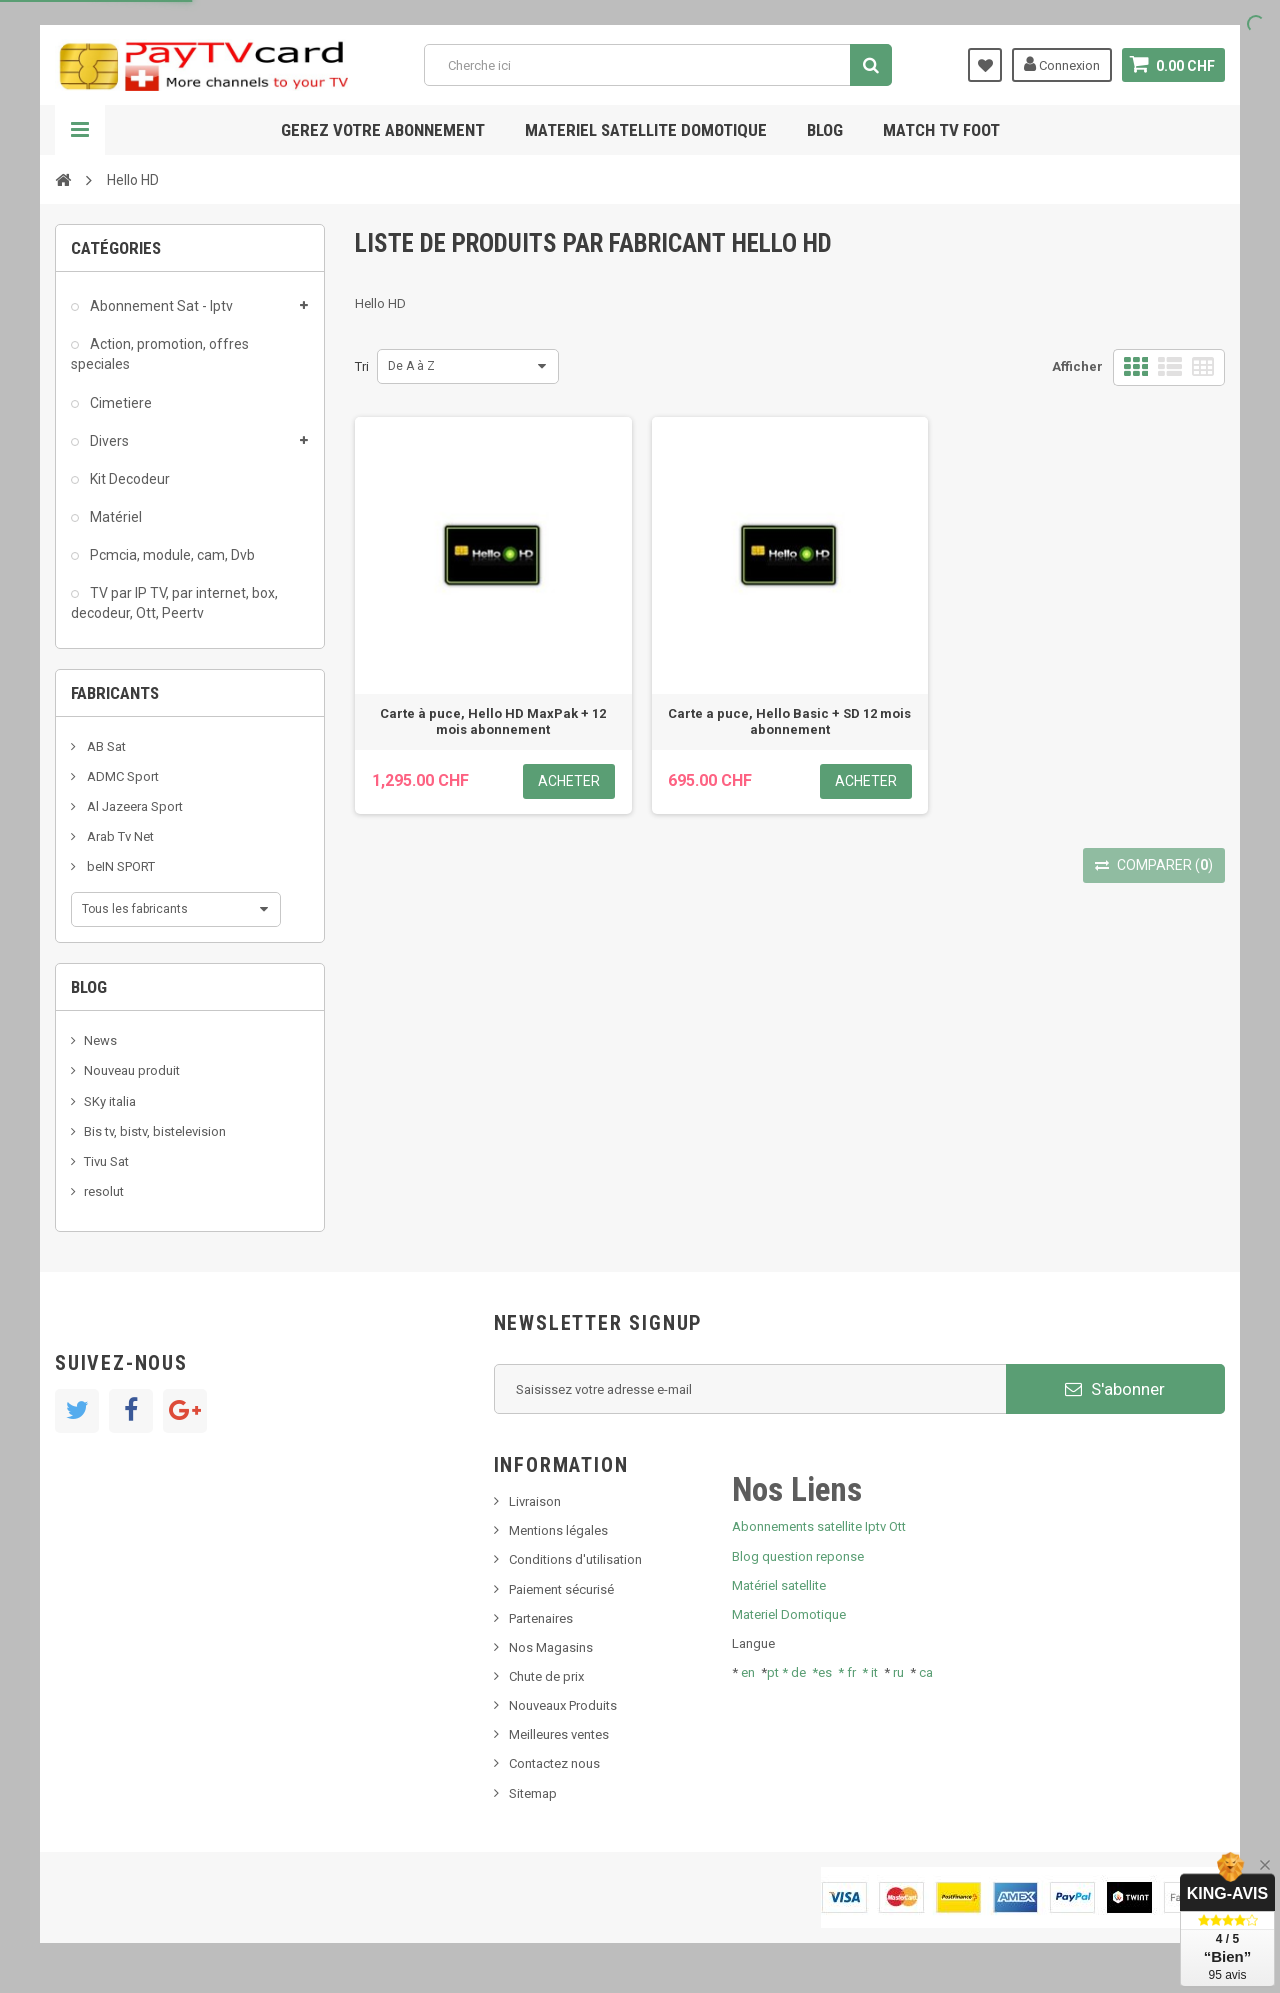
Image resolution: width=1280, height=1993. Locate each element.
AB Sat (105, 746)
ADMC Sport (121, 776)
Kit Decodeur (128, 479)
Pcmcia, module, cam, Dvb (171, 555)
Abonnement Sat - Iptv (160, 306)
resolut (104, 1191)
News (100, 1040)
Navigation (80, 130)
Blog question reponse (798, 1556)
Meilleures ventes (559, 1734)
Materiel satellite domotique (646, 130)
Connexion (1062, 64)
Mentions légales (558, 1530)
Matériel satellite (779, 1585)
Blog (825, 130)
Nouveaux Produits (563, 1705)
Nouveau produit (132, 1070)
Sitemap (533, 1793)
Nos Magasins (551, 1647)
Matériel (114, 517)
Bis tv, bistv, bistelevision (155, 1131)
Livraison (535, 1501)
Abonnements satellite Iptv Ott (819, 1526)
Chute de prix (546, 1676)
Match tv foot (941, 130)
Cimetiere (119, 403)
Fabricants (115, 693)
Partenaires (541, 1618)
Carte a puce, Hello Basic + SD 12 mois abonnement (789, 721)
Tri (362, 366)
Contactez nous (554, 1763)
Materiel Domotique (789, 1614)
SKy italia (110, 1101)
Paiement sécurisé (561, 1589)
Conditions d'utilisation (575, 1559)
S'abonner (1115, 1389)
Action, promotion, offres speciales (160, 354)
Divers (108, 441)
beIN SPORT (119, 866)
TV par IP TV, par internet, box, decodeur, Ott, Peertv (174, 603)
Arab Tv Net (119, 836)
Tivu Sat (106, 1161)
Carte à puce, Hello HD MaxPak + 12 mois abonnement (493, 721)
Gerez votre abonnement (383, 130)
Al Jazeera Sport (133, 806)
